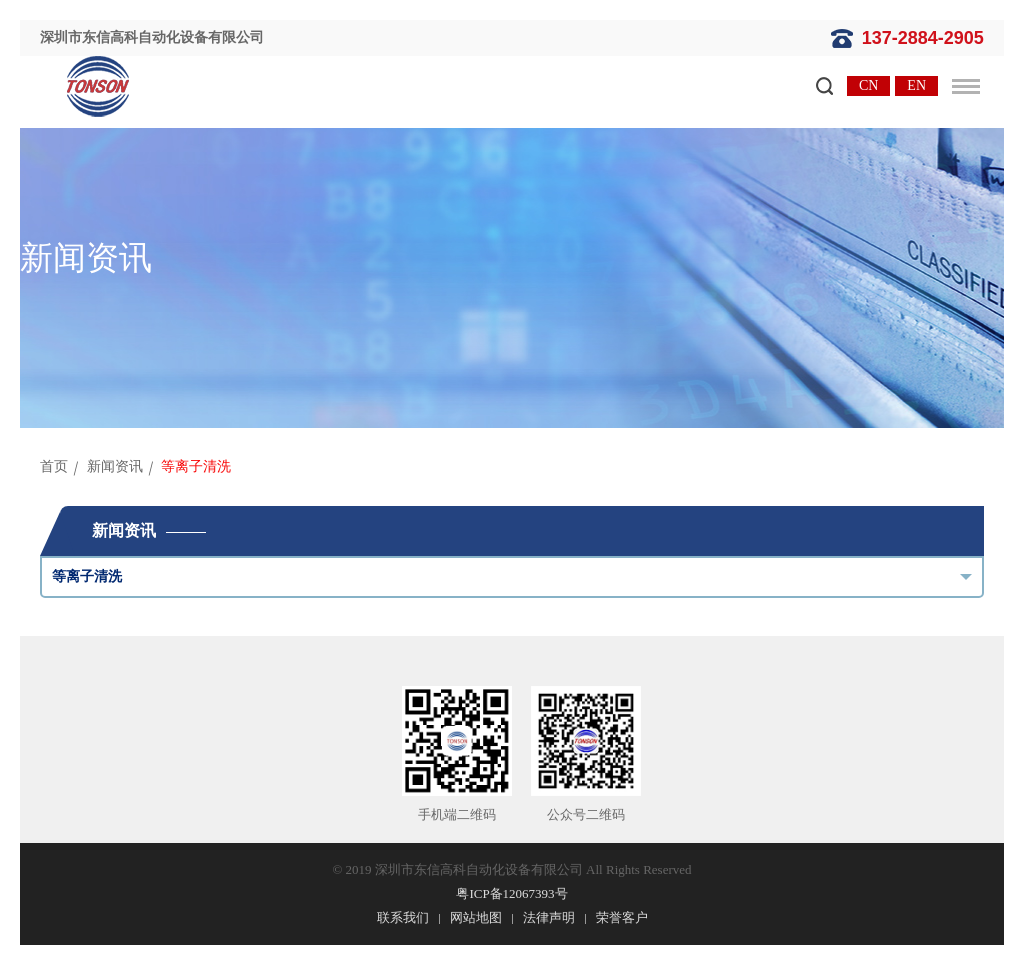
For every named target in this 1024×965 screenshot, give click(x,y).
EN (916, 85)
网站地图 (476, 917)
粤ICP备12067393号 (511, 893)
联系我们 (403, 917)
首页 (54, 466)
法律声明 (549, 917)
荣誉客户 (622, 917)
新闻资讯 (115, 466)
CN (868, 85)
